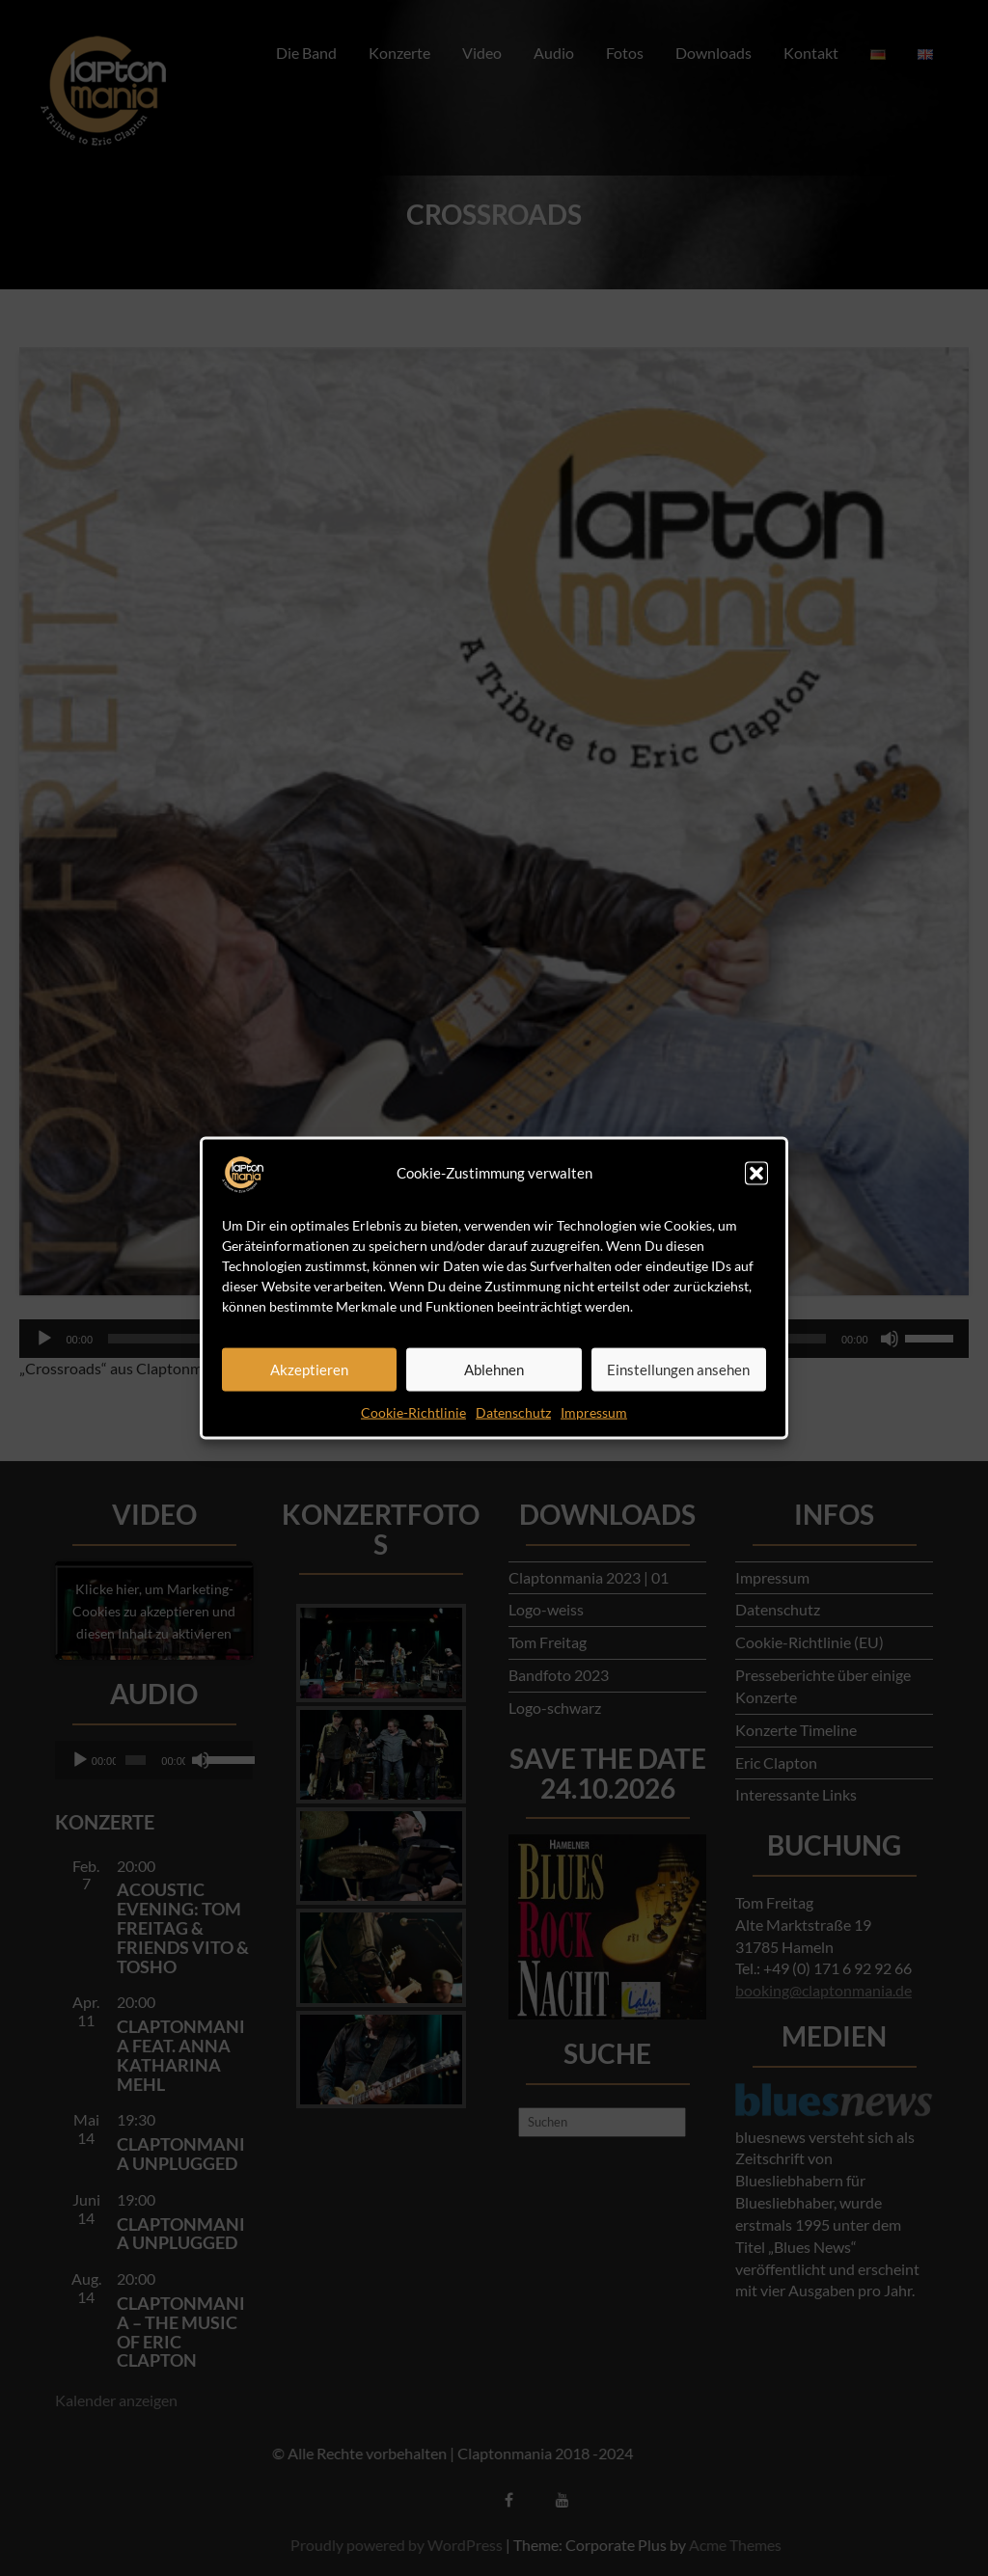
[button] (756, 1172)
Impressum (594, 1411)
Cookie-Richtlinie (413, 1411)
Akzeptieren (309, 1369)
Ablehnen (494, 1369)
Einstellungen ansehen (678, 1369)
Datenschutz (513, 1411)
